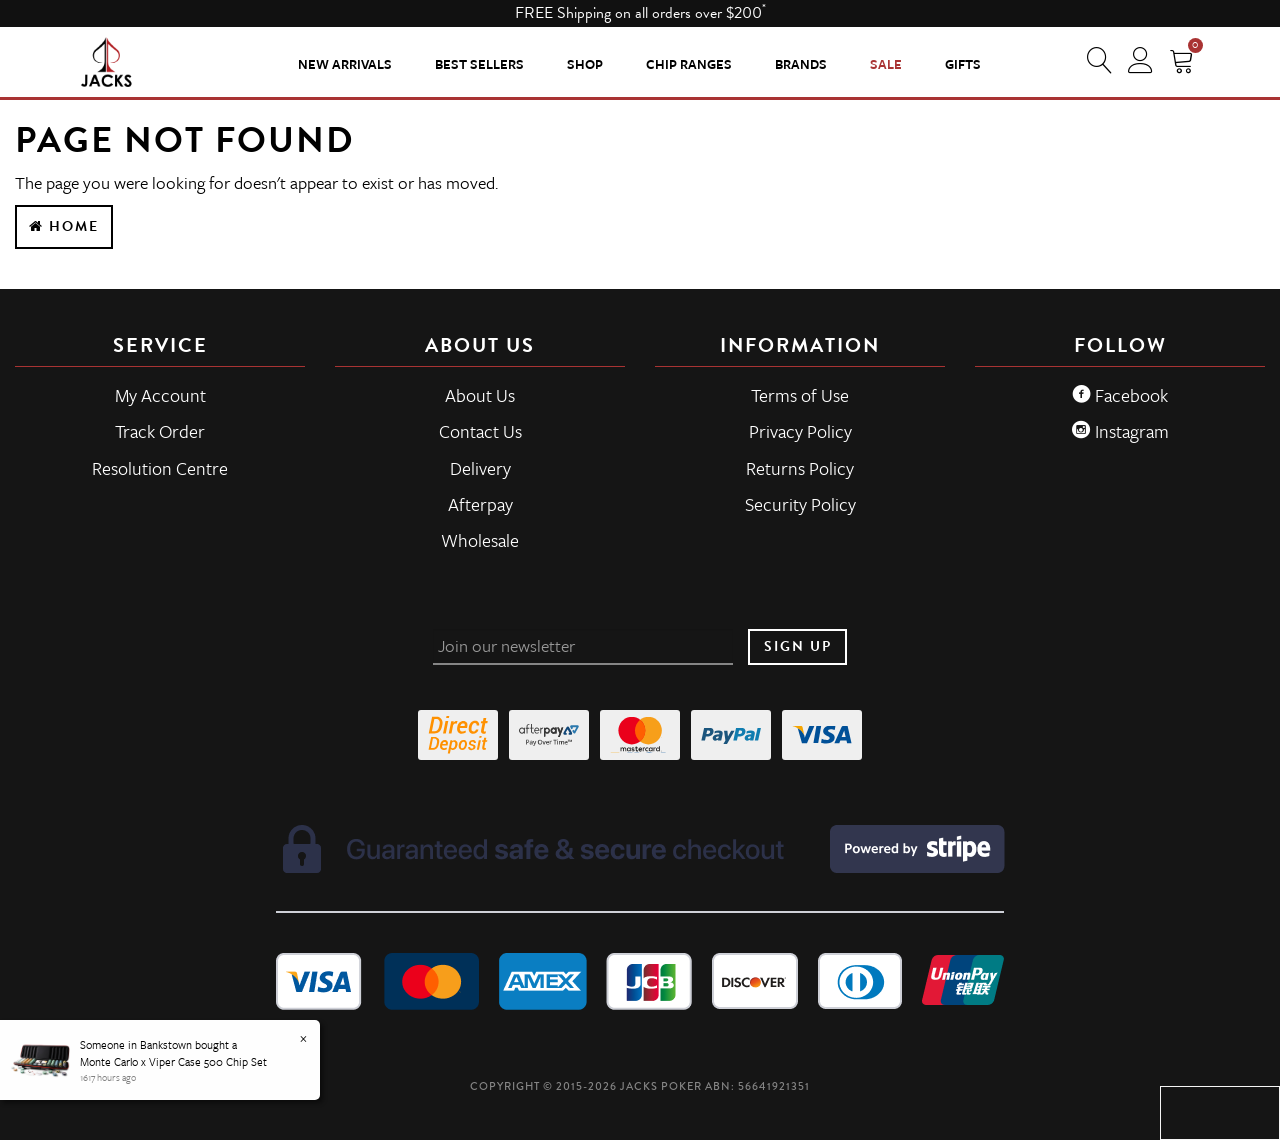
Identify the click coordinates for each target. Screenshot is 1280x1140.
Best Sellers (479, 64)
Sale (886, 64)
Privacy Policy (800, 431)
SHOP (585, 64)
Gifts (963, 64)
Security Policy (800, 504)
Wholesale (480, 540)
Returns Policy (800, 468)
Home (64, 226)
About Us (480, 395)
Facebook (1120, 395)
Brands (801, 64)
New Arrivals (345, 64)
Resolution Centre (160, 468)
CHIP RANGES (689, 64)
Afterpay (480, 504)
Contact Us (480, 431)
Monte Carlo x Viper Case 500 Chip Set (173, 1061)
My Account (160, 395)
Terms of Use (800, 395)
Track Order (160, 431)
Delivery (480, 468)
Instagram (1120, 431)
